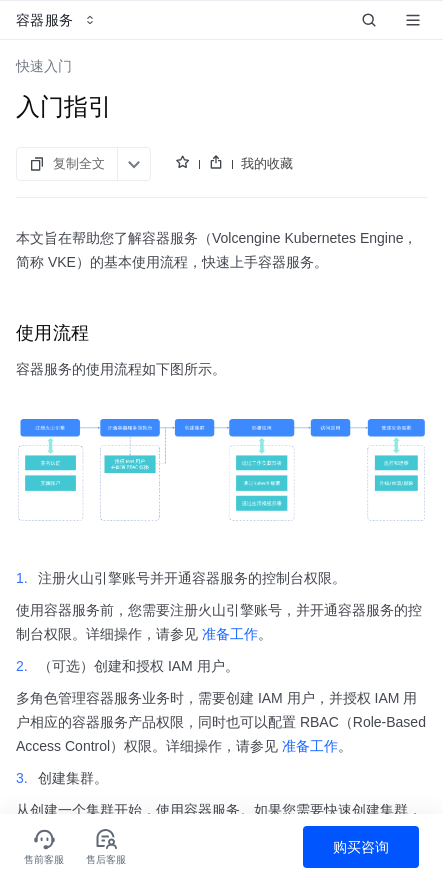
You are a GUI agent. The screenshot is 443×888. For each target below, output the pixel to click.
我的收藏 (267, 163)
